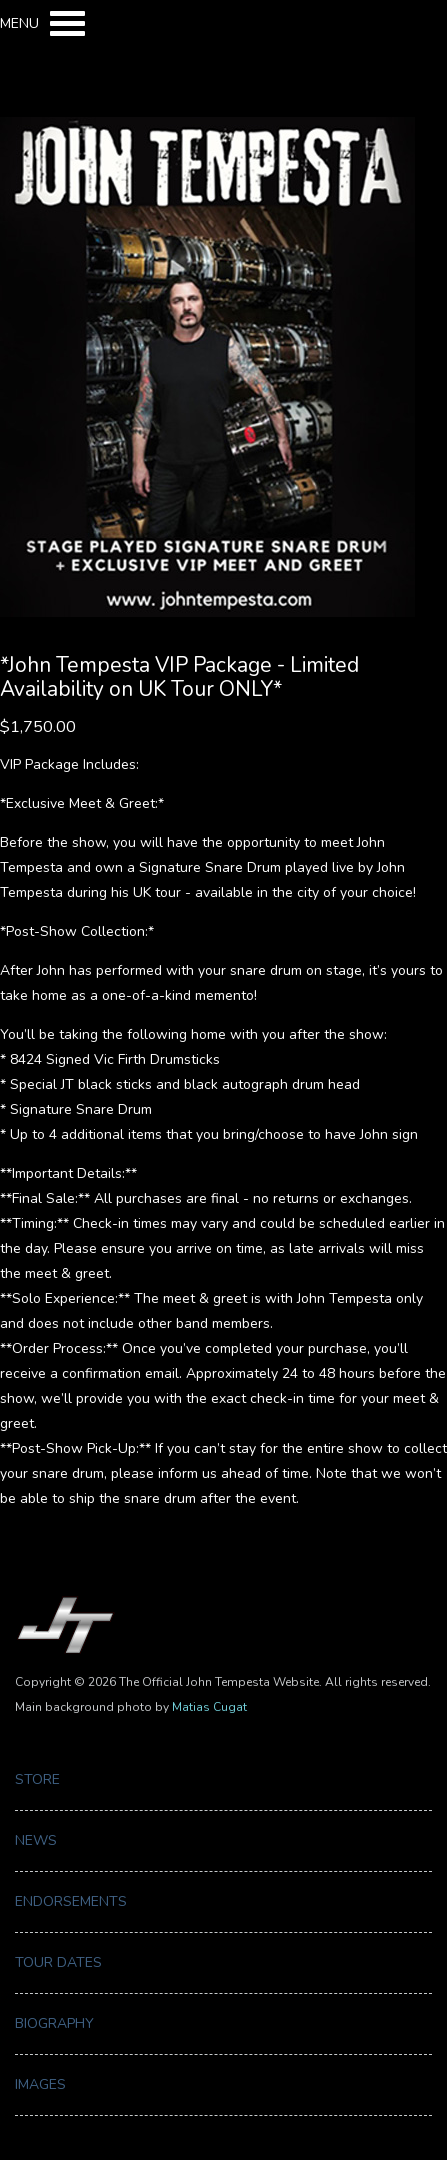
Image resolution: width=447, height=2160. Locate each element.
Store (37, 1779)
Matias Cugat (209, 1707)
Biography (54, 2023)
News (36, 1840)
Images (40, 2084)
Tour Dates (58, 1962)
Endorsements (71, 1901)
